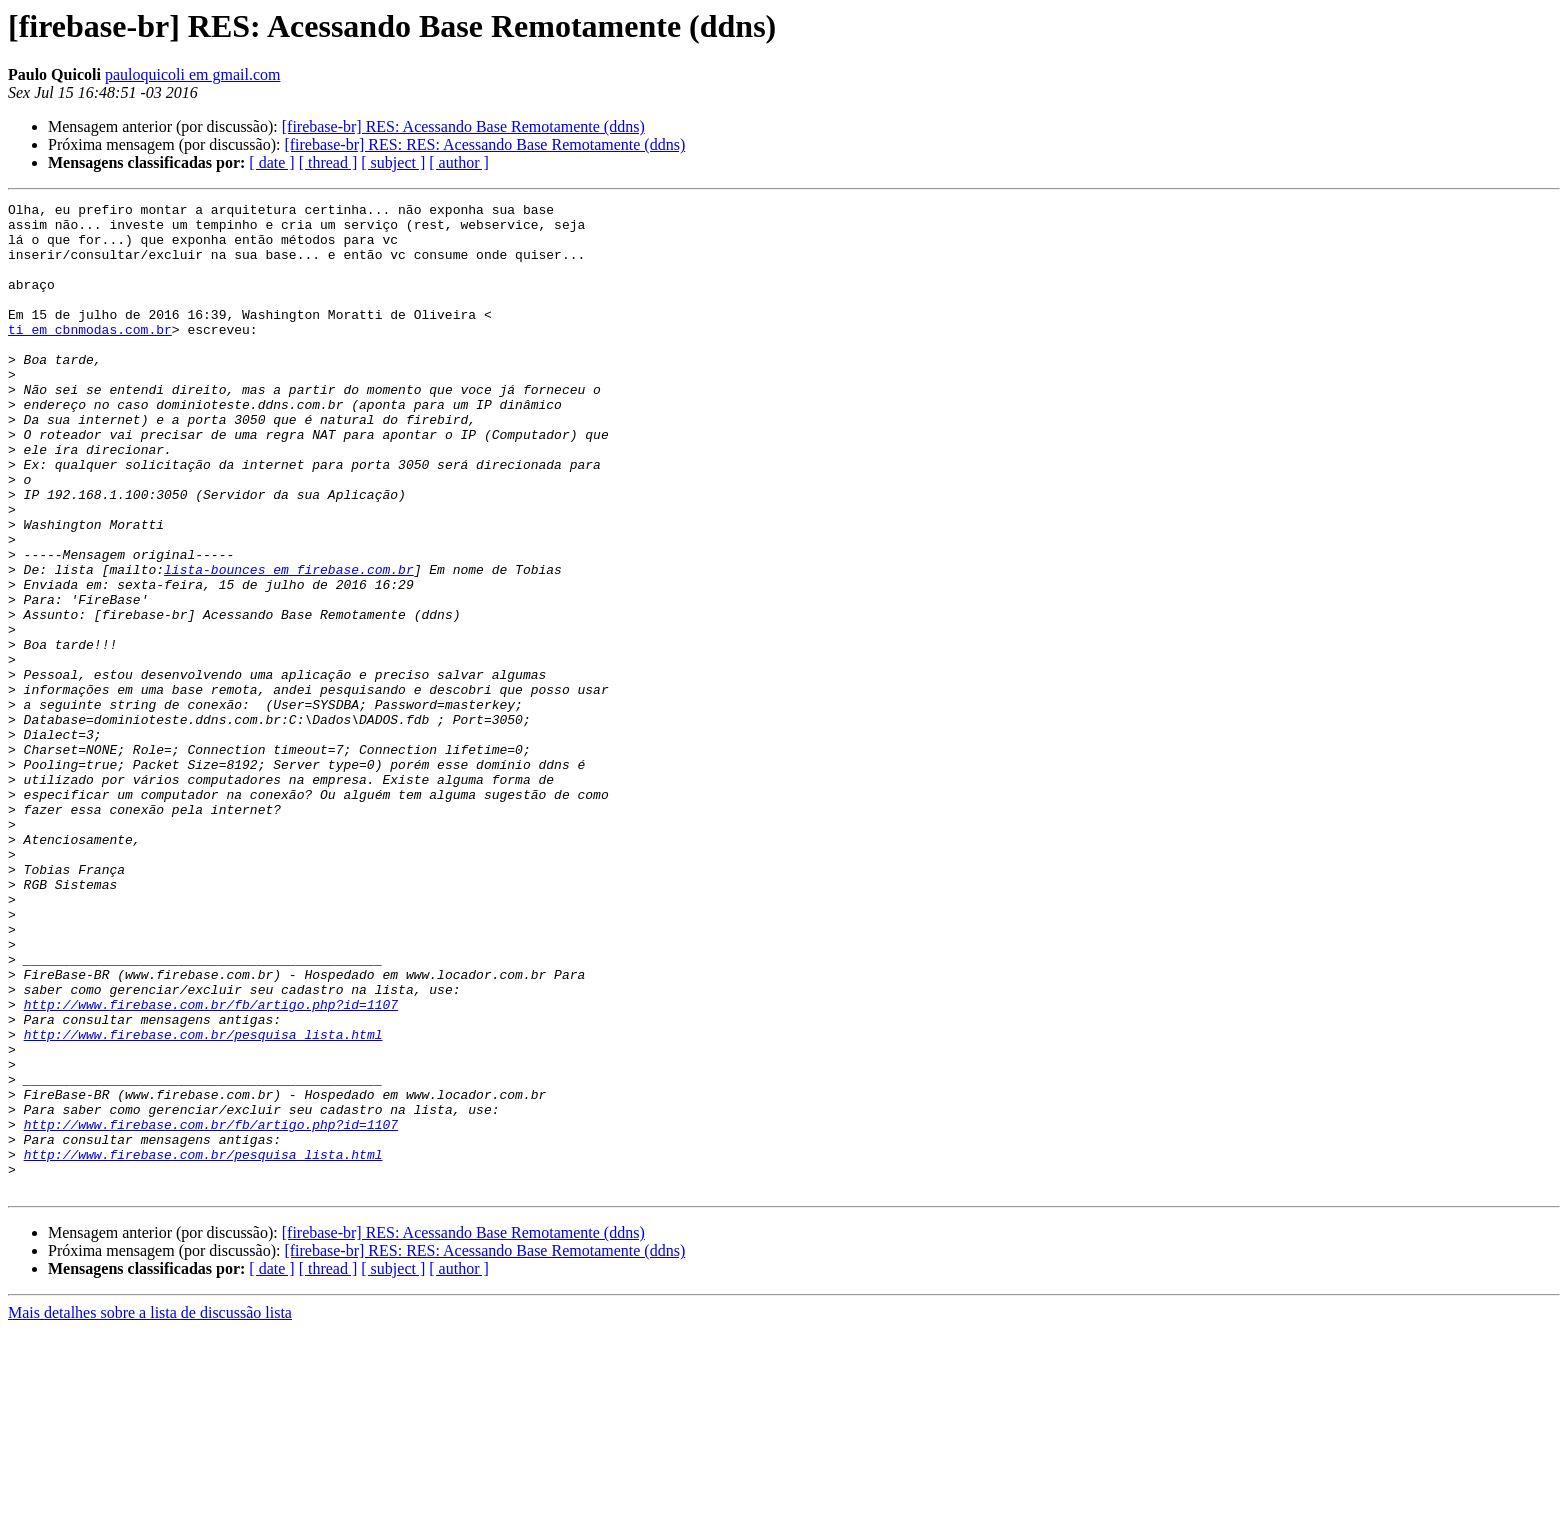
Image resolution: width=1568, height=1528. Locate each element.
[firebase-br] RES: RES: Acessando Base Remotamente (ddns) (484, 144)
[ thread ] (328, 162)
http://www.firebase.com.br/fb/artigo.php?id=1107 (211, 1166)
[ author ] (459, 162)
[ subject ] (393, 162)
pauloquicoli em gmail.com (193, 74)
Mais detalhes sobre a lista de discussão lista (150, 1510)
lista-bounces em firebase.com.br (289, 644)
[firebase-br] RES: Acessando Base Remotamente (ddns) (463, 126)
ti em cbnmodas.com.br (90, 356)
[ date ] (271, 162)
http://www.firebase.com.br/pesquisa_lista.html (203, 1202)
